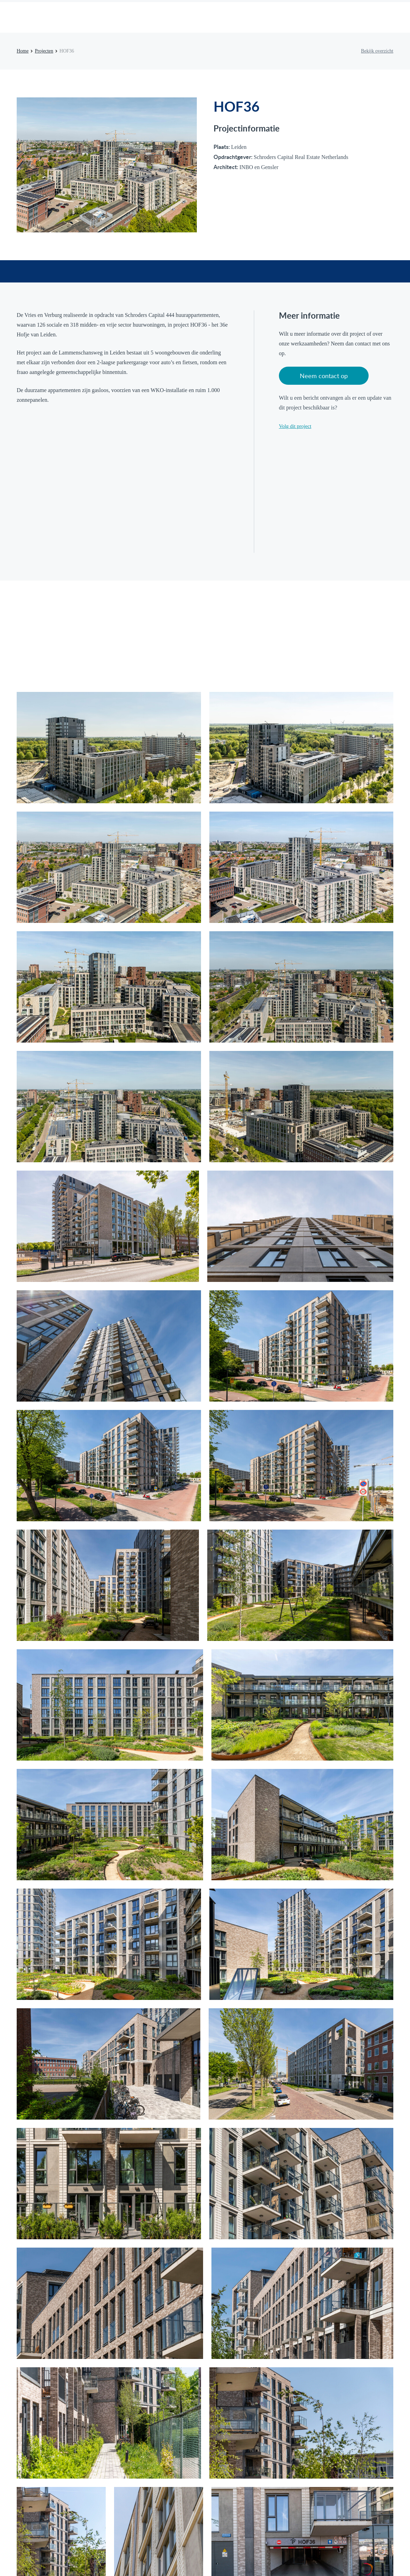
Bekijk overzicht (377, 51)
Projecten (44, 51)
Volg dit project (295, 426)
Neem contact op (324, 376)
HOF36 (66, 51)
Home (23, 51)
